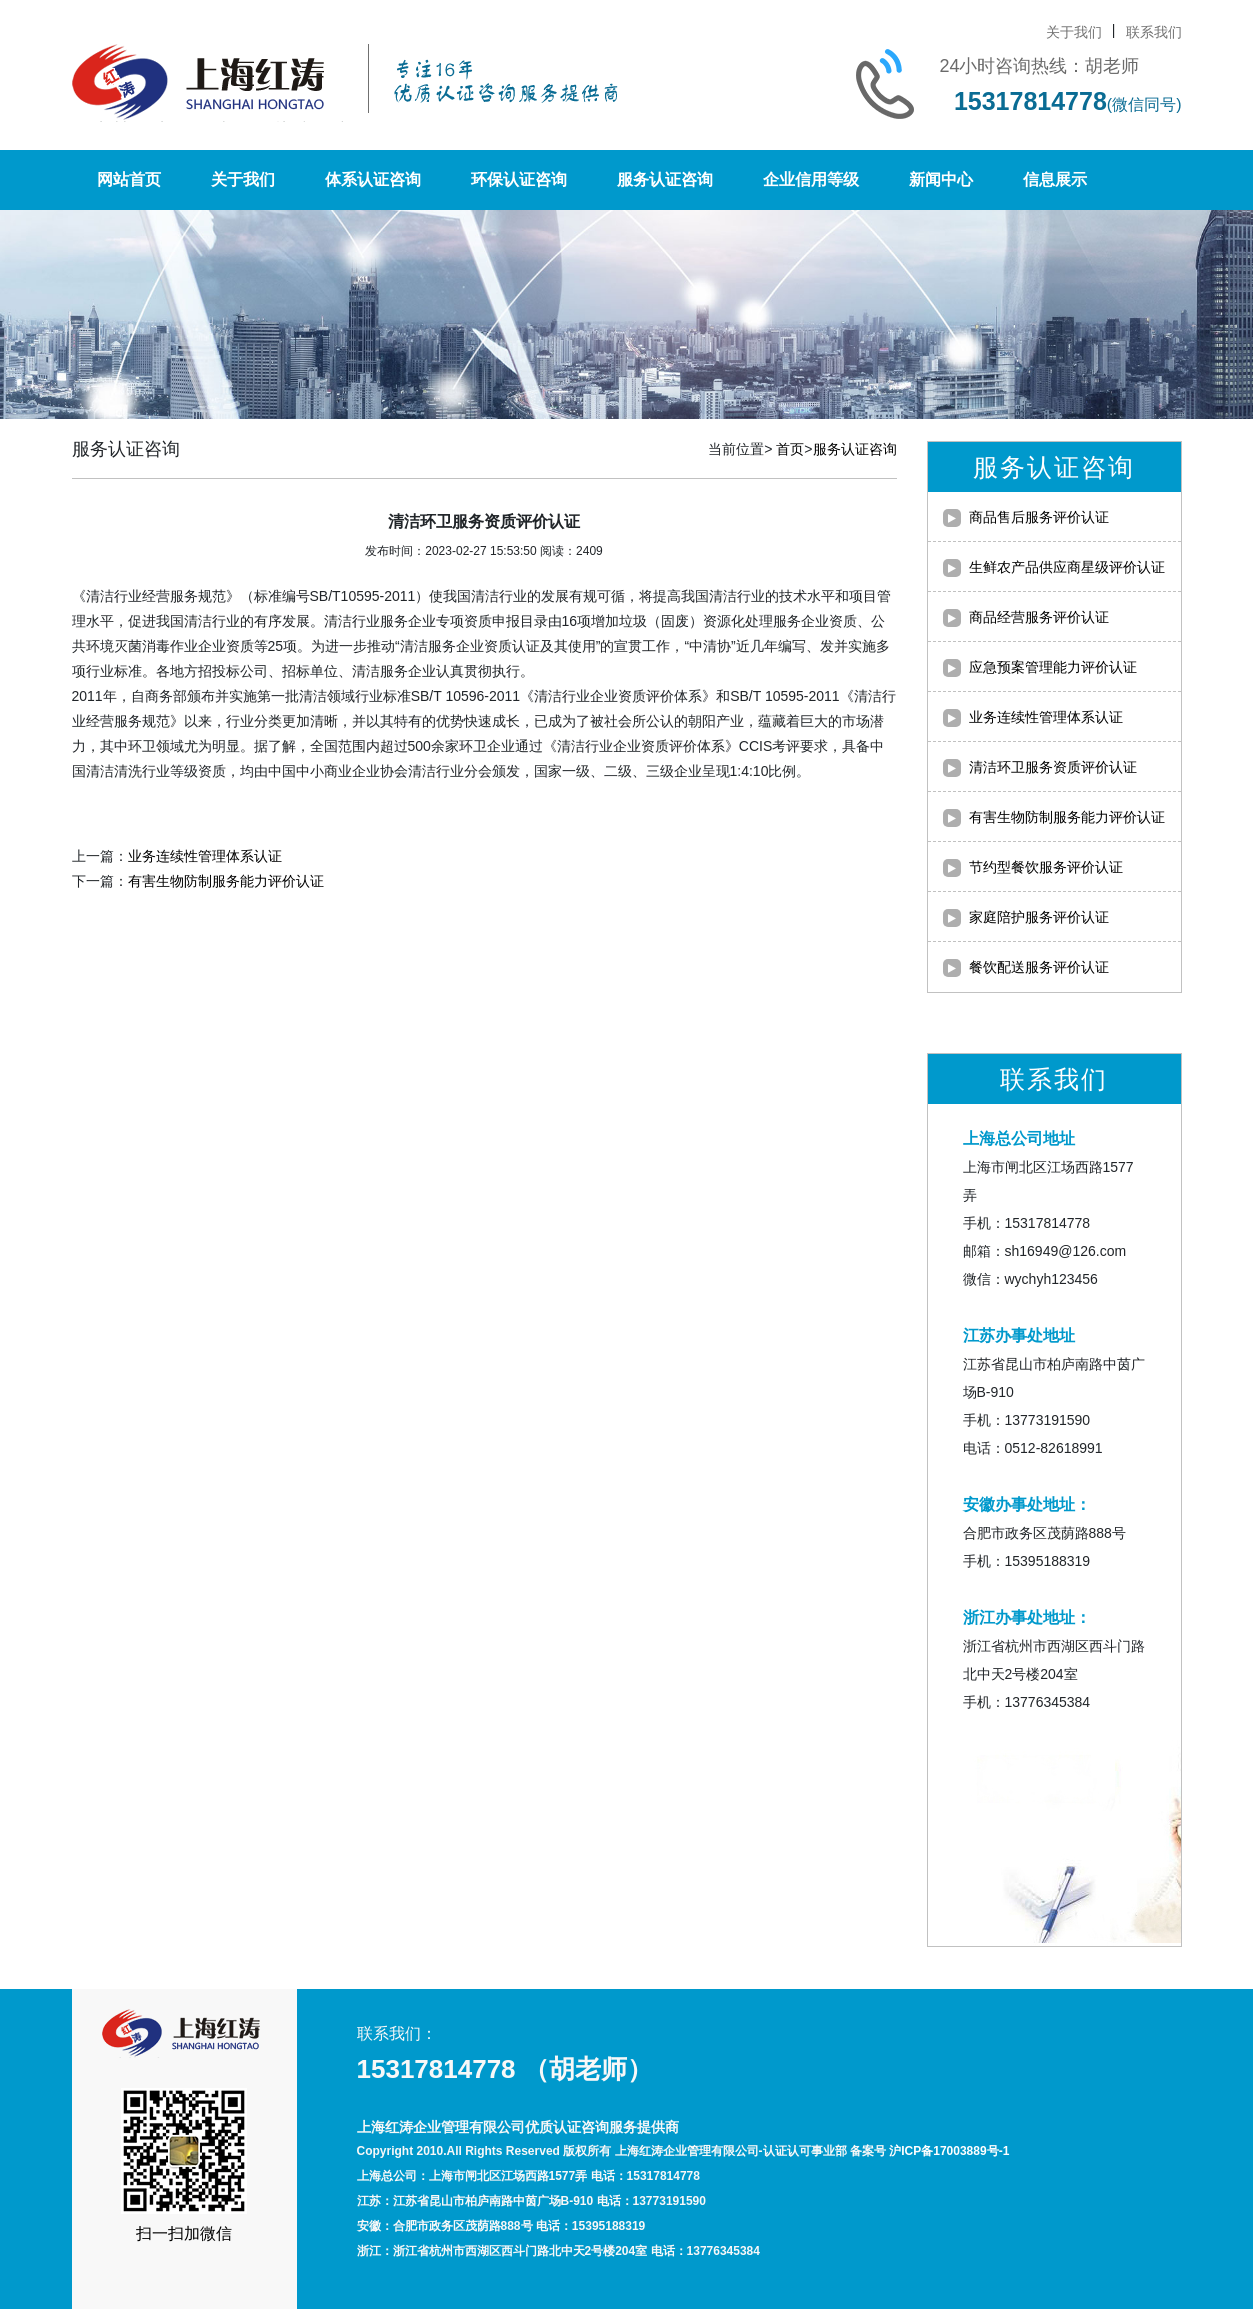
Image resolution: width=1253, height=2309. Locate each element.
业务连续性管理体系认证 (205, 856)
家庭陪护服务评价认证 (1039, 917)
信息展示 (1055, 179)
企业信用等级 (811, 179)
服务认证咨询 (665, 179)
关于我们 (1074, 32)
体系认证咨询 (373, 179)
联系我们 (1154, 32)
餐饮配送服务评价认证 (1039, 967)
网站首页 (129, 179)
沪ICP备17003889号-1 (949, 2151)
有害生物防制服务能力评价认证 (226, 881)
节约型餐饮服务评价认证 (1046, 867)
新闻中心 (941, 179)
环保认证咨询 (519, 179)
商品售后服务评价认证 (1039, 517)
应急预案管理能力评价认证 (1053, 667)
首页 (790, 449)
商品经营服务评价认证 (1039, 617)
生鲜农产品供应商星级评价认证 (1067, 567)
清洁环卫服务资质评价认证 (1053, 767)
